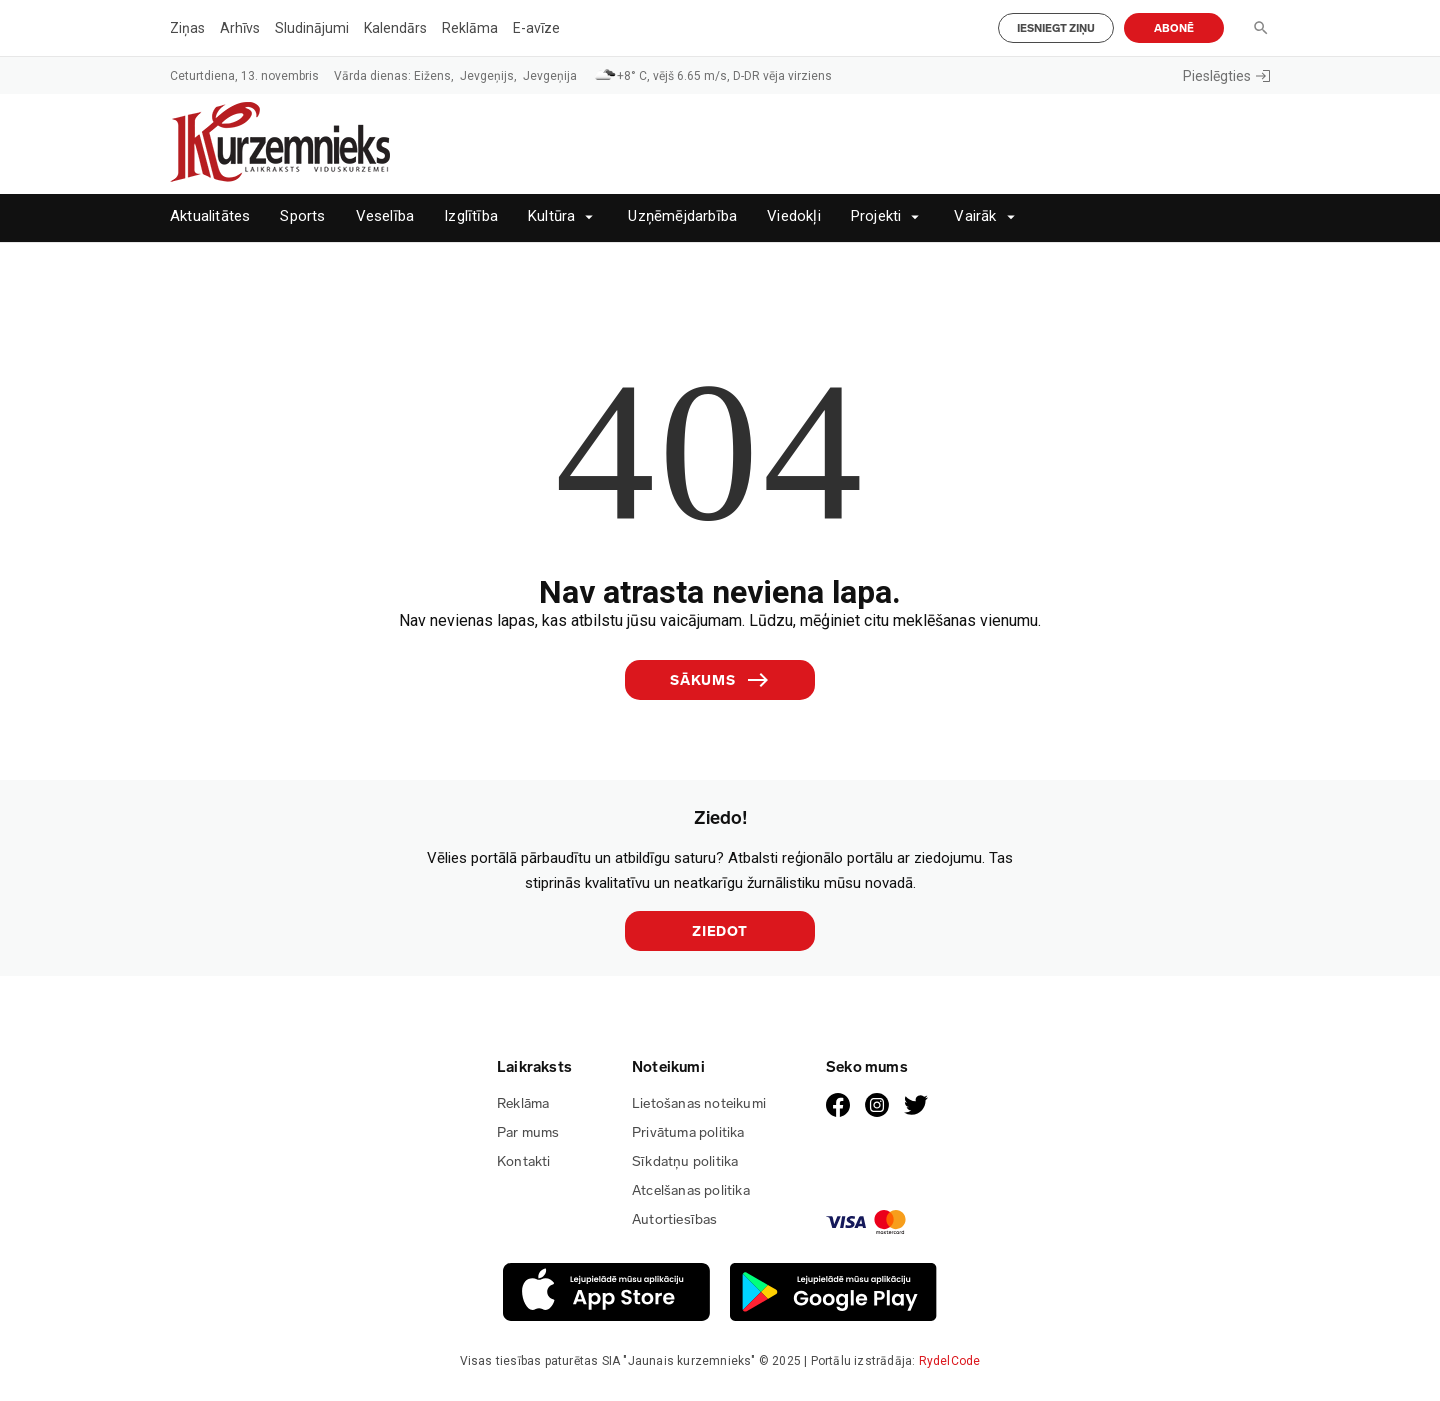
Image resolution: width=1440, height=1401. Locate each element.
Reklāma (470, 28)
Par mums (528, 1132)
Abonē (1174, 28)
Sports (302, 216)
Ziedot (720, 931)
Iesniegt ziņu (1056, 28)
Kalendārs (395, 28)
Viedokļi (794, 216)
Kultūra (551, 216)
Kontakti (524, 1161)
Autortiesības (675, 1219)
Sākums (720, 680)
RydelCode (950, 1361)
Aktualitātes (210, 216)
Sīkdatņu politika (685, 1161)
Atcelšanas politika (691, 1190)
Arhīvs (240, 28)
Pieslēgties (1226, 76)
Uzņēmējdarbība (682, 216)
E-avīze (536, 28)
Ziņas (187, 28)
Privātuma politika (688, 1132)
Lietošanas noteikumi (699, 1103)
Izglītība (471, 216)
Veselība (385, 216)
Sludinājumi (312, 28)
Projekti (876, 216)
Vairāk (975, 216)
